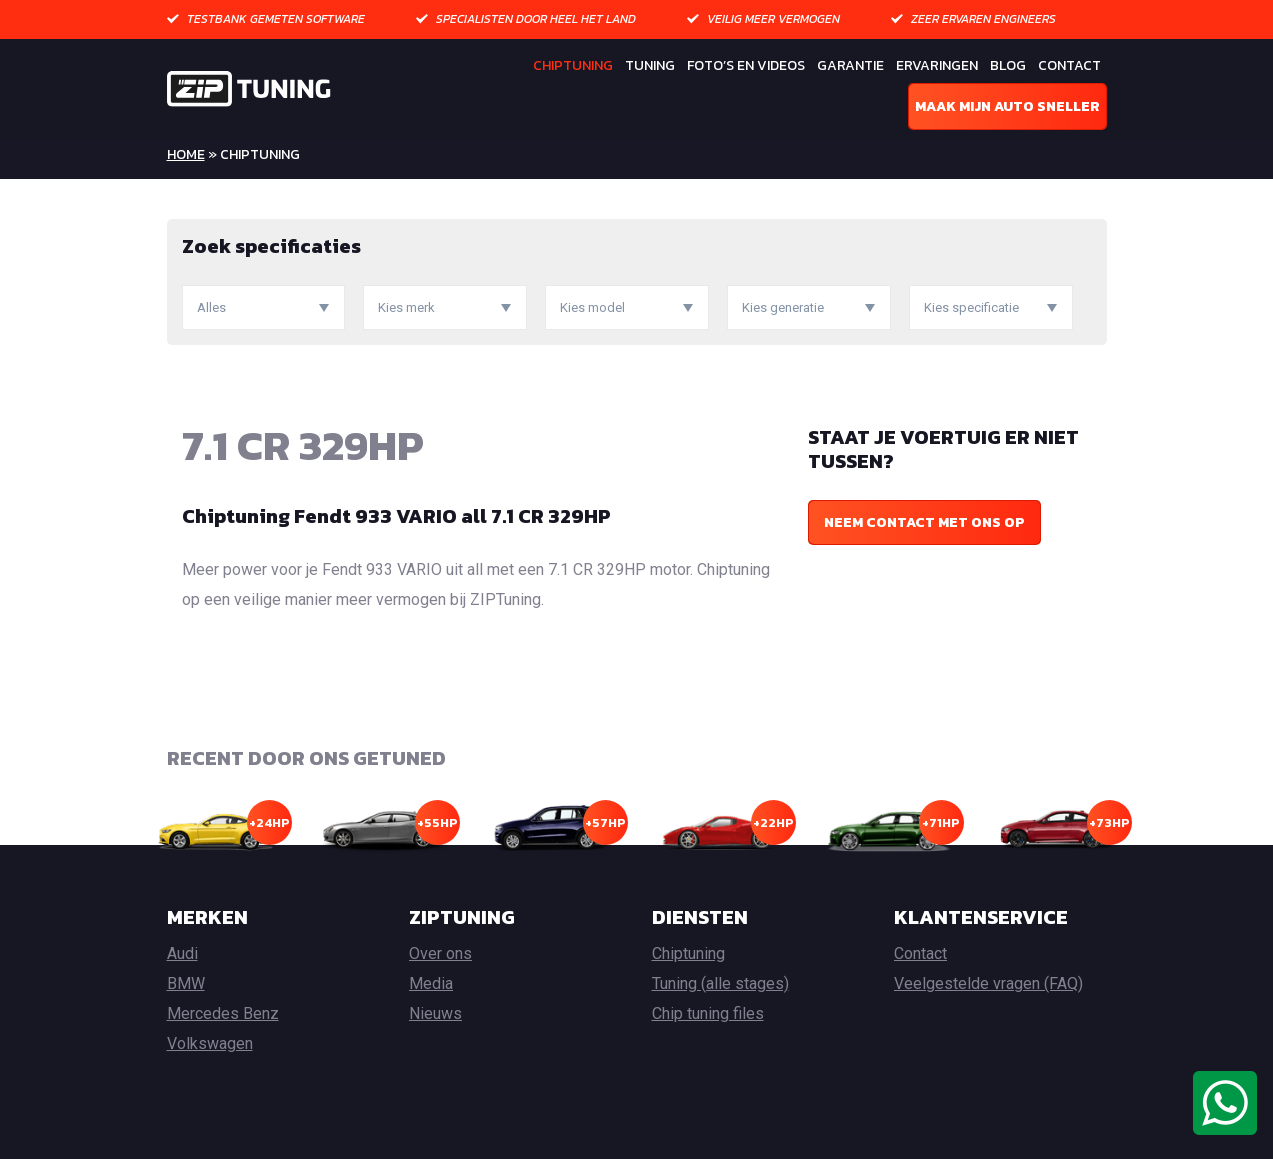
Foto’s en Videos (746, 65)
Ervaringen (937, 65)
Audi (182, 953)
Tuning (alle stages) (720, 983)
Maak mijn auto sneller (1007, 106)
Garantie (850, 65)
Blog (1008, 65)
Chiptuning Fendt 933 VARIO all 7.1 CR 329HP (396, 516)
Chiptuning (573, 65)
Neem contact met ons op (924, 522)
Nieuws (435, 1013)
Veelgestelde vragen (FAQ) (988, 983)
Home (186, 154)
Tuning (650, 65)
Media (431, 983)
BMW (186, 983)
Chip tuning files (708, 1013)
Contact (1069, 65)
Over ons (440, 953)
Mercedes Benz (223, 1013)
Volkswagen (210, 1043)
